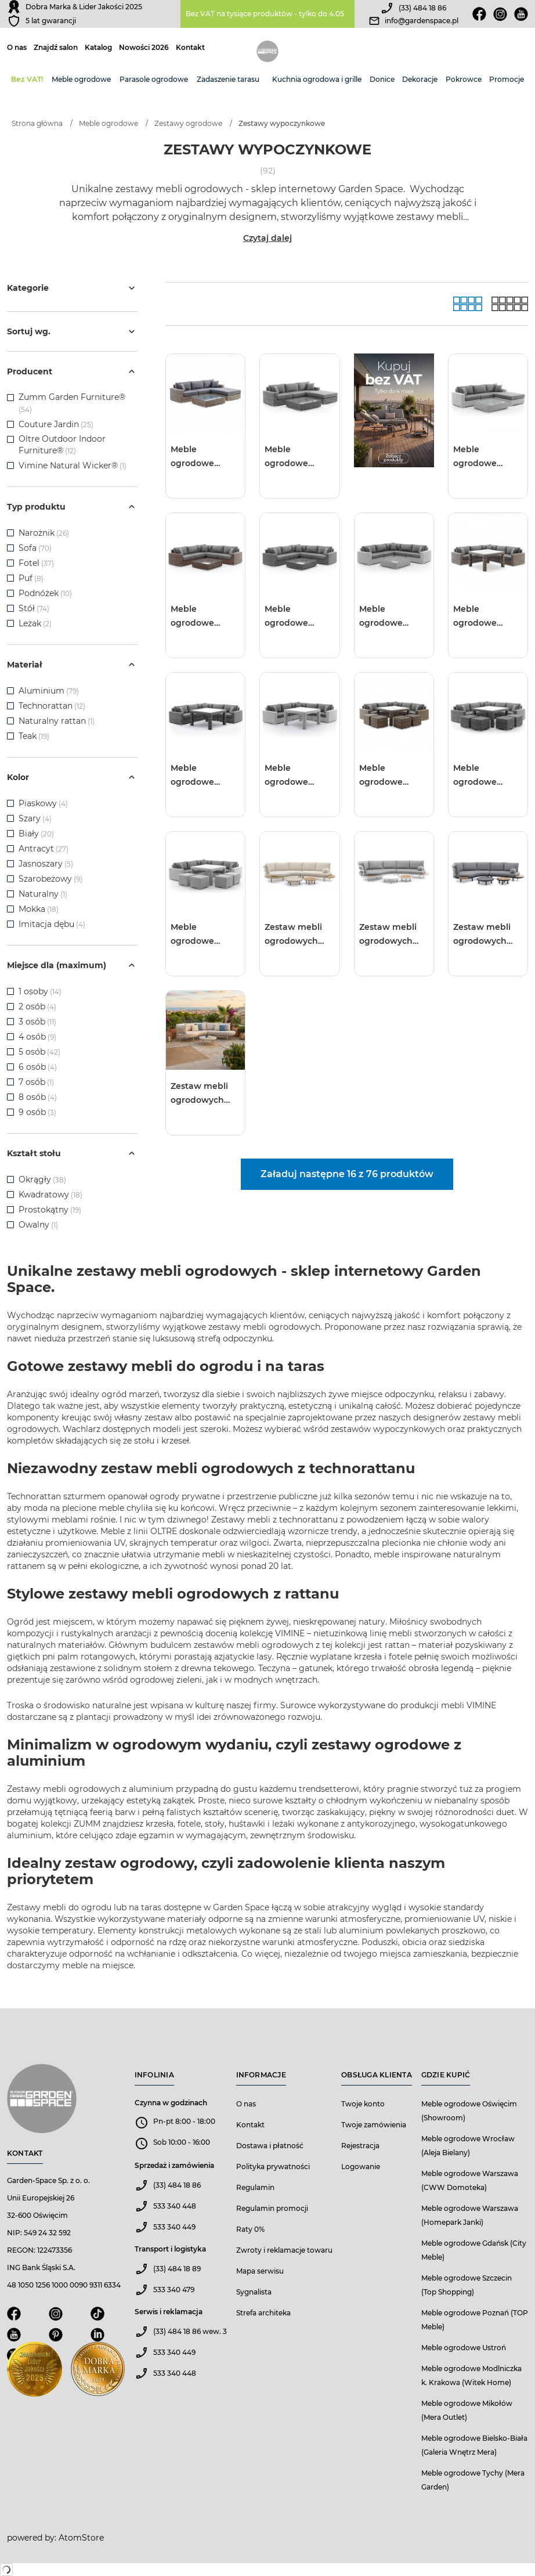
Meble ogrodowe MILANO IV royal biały (204, 935)
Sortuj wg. (72, 331)
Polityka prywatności (273, 2166)
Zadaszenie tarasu (228, 79)
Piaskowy (43, 803)
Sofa (35, 548)
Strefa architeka (263, 2312)
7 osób (36, 1082)
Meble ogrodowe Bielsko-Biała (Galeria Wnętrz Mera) (474, 2445)
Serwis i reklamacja (169, 2311)
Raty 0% (250, 2229)
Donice (382, 79)
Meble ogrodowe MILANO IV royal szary (486, 776)
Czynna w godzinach (171, 2102)
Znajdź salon (56, 47)
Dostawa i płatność (269, 2145)
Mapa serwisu (260, 2271)
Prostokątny (50, 1209)
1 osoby (40, 991)
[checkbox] (10, 397)
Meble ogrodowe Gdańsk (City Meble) (473, 2250)
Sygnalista (254, 2292)
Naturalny (43, 894)
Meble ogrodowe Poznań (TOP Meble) (474, 2319)
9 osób (37, 1112)
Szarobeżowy (50, 879)
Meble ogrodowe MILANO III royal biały (298, 776)
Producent (72, 371)
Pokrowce (464, 79)
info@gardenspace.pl (421, 20)
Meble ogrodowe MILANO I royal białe (484, 457)
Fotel (36, 563)
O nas (17, 47)
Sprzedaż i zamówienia (174, 2165)
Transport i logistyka (170, 2249)
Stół (34, 608)
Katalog (98, 47)
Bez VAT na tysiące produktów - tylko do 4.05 (265, 13)
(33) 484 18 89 (177, 2268)
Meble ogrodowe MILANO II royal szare (296, 617)
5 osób (39, 1052)
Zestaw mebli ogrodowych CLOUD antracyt (487, 935)
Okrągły (42, 1179)
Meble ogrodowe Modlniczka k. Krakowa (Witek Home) (471, 2375)
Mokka (39, 909)
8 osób (38, 1097)
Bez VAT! (27, 79)
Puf (31, 578)
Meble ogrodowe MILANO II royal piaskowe (202, 617)
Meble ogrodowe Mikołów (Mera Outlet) (466, 2410)
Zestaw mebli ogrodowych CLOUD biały (388, 935)
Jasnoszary (46, 863)
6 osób (38, 1067)
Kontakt (190, 47)
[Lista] (509, 304)
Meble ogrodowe (81, 79)
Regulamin (255, 2187)
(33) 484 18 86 (422, 7)
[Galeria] (467, 304)
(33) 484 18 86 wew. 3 (190, 2331)
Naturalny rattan (57, 721)
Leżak (35, 623)
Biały (36, 833)
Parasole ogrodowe (154, 79)
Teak (34, 736)
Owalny (38, 1225)
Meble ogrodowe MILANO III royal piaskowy (486, 617)
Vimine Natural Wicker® (68, 465)
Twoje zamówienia (373, 2124)
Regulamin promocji (272, 2208)
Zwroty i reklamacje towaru (284, 2250)
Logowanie (360, 2166)
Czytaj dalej (267, 238)
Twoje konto (363, 2103)
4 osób (37, 1036)
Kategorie (72, 288)
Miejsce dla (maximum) (72, 965)
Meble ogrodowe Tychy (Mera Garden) (473, 2480)
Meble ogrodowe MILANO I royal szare (295, 457)
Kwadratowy (50, 1194)
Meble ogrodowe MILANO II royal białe (391, 617)
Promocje (506, 79)
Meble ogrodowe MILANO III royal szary (204, 776)
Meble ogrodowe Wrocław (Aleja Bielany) (468, 2145)
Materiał (72, 664)
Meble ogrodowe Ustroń (463, 2347)
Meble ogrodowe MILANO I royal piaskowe (201, 457)
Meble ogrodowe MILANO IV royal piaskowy (392, 776)
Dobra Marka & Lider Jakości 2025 (84, 6)
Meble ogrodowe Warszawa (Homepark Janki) (469, 2215)
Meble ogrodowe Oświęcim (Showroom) (469, 2110)
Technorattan (52, 706)
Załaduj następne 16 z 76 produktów (347, 1173)
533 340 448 (174, 2206)
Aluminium (49, 691)
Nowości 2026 (144, 47)
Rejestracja (360, 2145)
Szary (35, 818)
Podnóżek (45, 593)
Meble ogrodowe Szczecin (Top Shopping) (466, 2285)
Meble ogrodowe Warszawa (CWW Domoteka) (469, 2180)
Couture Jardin (49, 424)
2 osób (37, 1006)
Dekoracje (420, 79)
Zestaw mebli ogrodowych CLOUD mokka (296, 935)
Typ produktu (72, 507)
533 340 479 (173, 2289)
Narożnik (44, 533)
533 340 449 (174, 2227)
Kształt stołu (72, 1153)
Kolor (72, 777)
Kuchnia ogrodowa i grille (317, 79)
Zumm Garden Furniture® (72, 397)
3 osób (37, 1021)
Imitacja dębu (52, 924)
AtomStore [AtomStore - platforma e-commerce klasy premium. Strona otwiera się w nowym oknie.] (81, 2537)
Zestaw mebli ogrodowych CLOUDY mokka (204, 1094)
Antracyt (43, 848)
